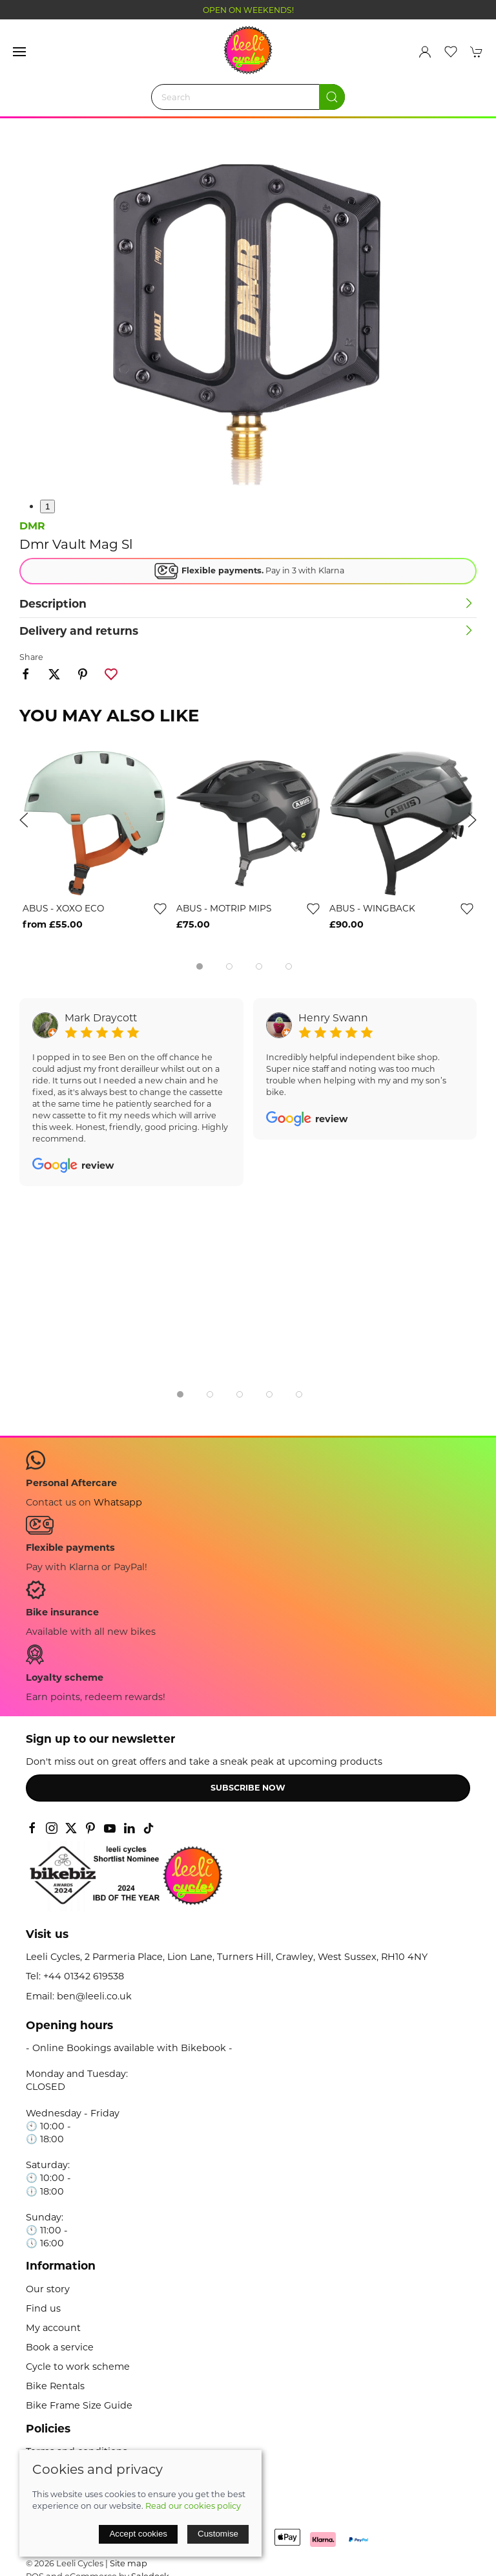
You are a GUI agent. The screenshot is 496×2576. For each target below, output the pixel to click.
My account (53, 2328)
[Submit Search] (332, 97)
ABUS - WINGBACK (372, 908)
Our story (48, 2289)
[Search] (248, 97)
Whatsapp (118, 1502)
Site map (128, 2563)
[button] (19, 51)
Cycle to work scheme (78, 2366)
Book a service (60, 2347)
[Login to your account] (424, 51)
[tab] (199, 966)
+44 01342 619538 (83, 1976)
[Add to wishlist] (160, 908)
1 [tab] (47, 506)
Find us (43, 2308)
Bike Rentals (55, 2386)
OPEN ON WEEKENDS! (248, 10)
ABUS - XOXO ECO (63, 908)
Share (31, 657)
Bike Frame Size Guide (79, 2405)
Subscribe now (248, 1788)
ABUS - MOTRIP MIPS (223, 908)
